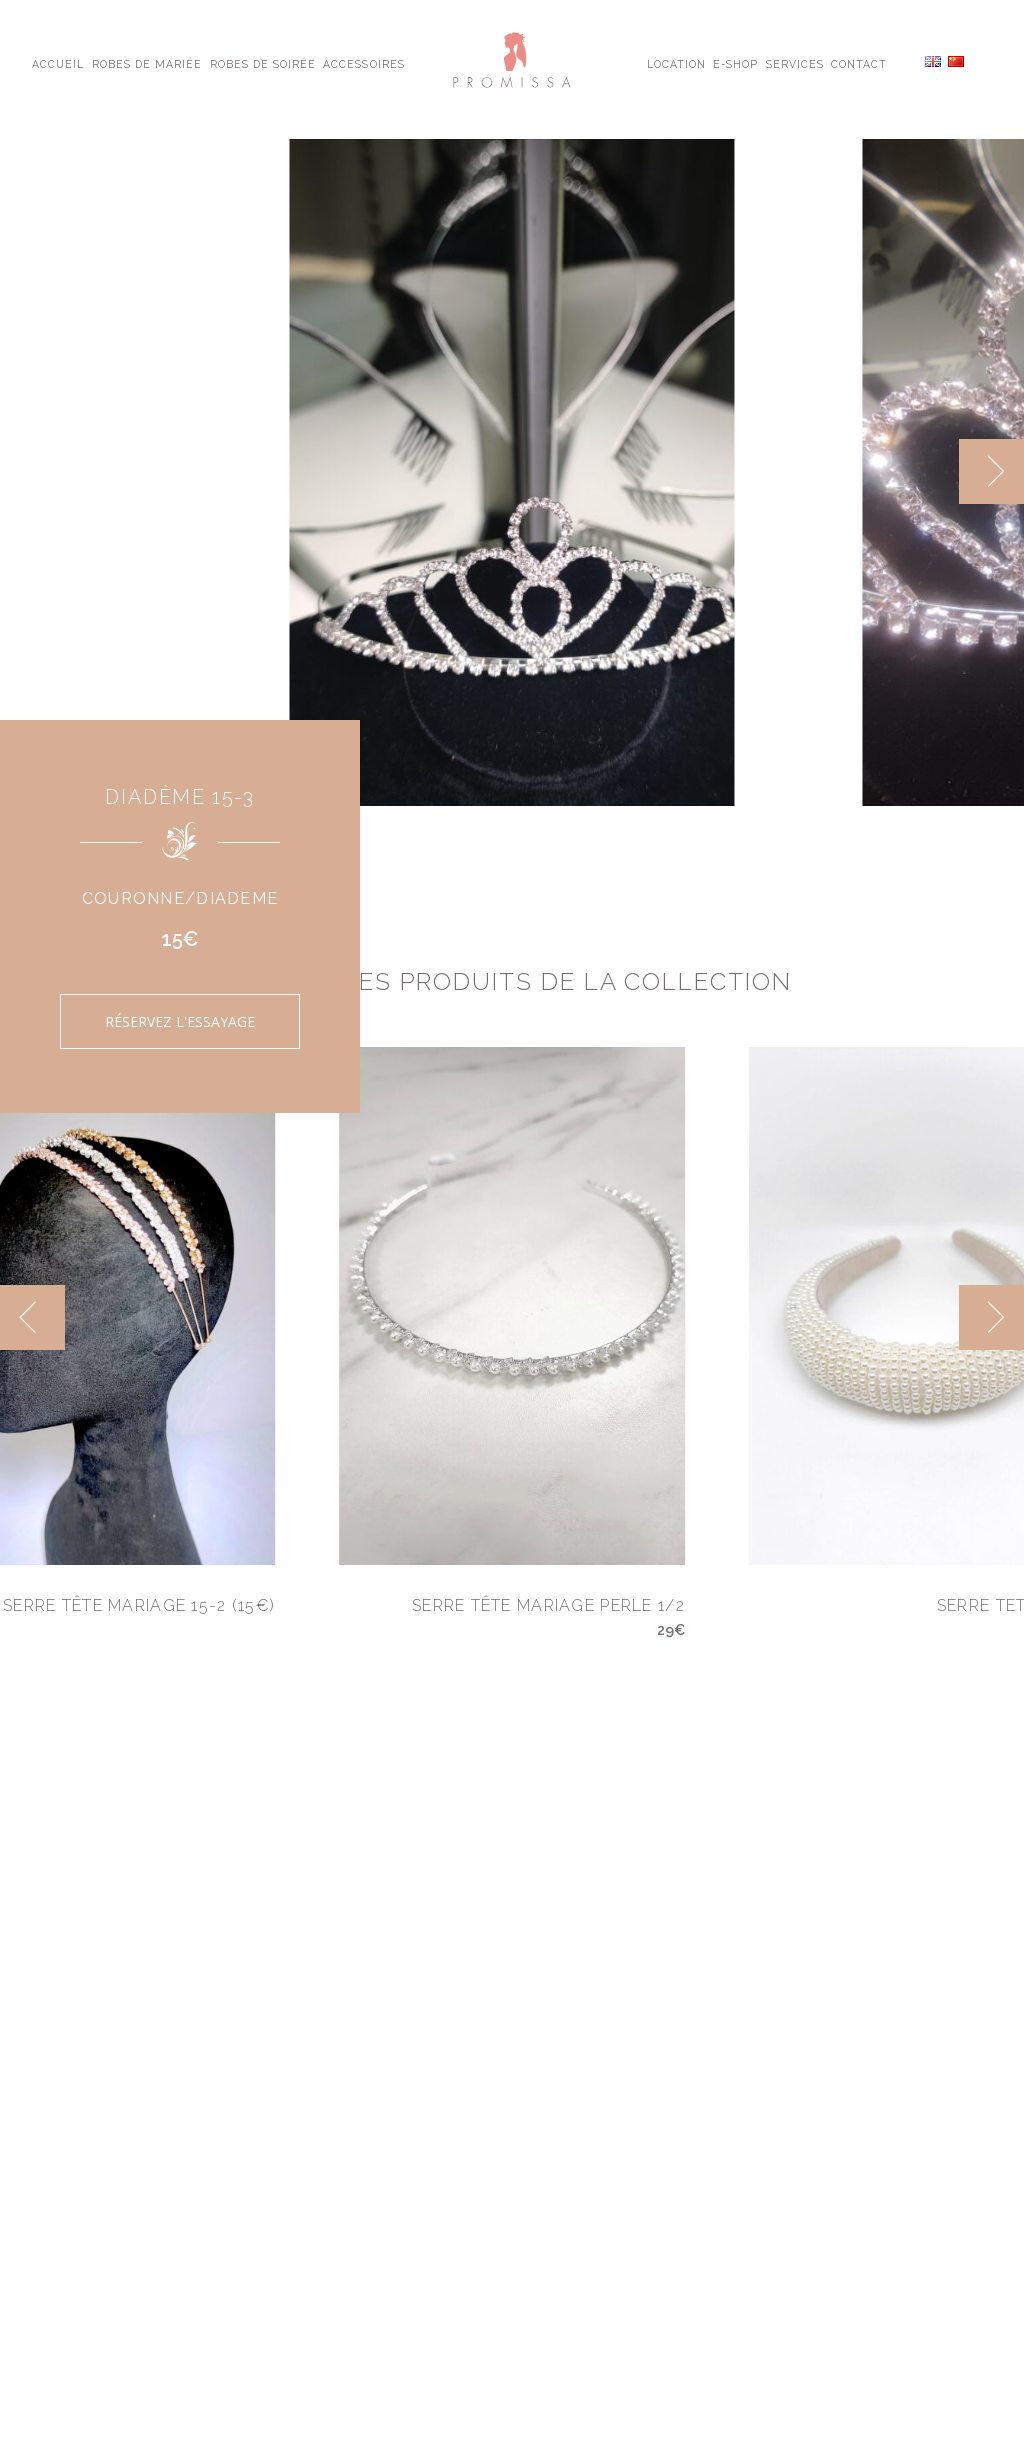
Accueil (58, 63)
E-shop (735, 63)
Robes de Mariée (147, 63)
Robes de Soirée (263, 63)
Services (795, 63)
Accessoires (363, 63)
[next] (991, 471)
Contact (859, 63)
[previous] (32, 1317)
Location (676, 63)
